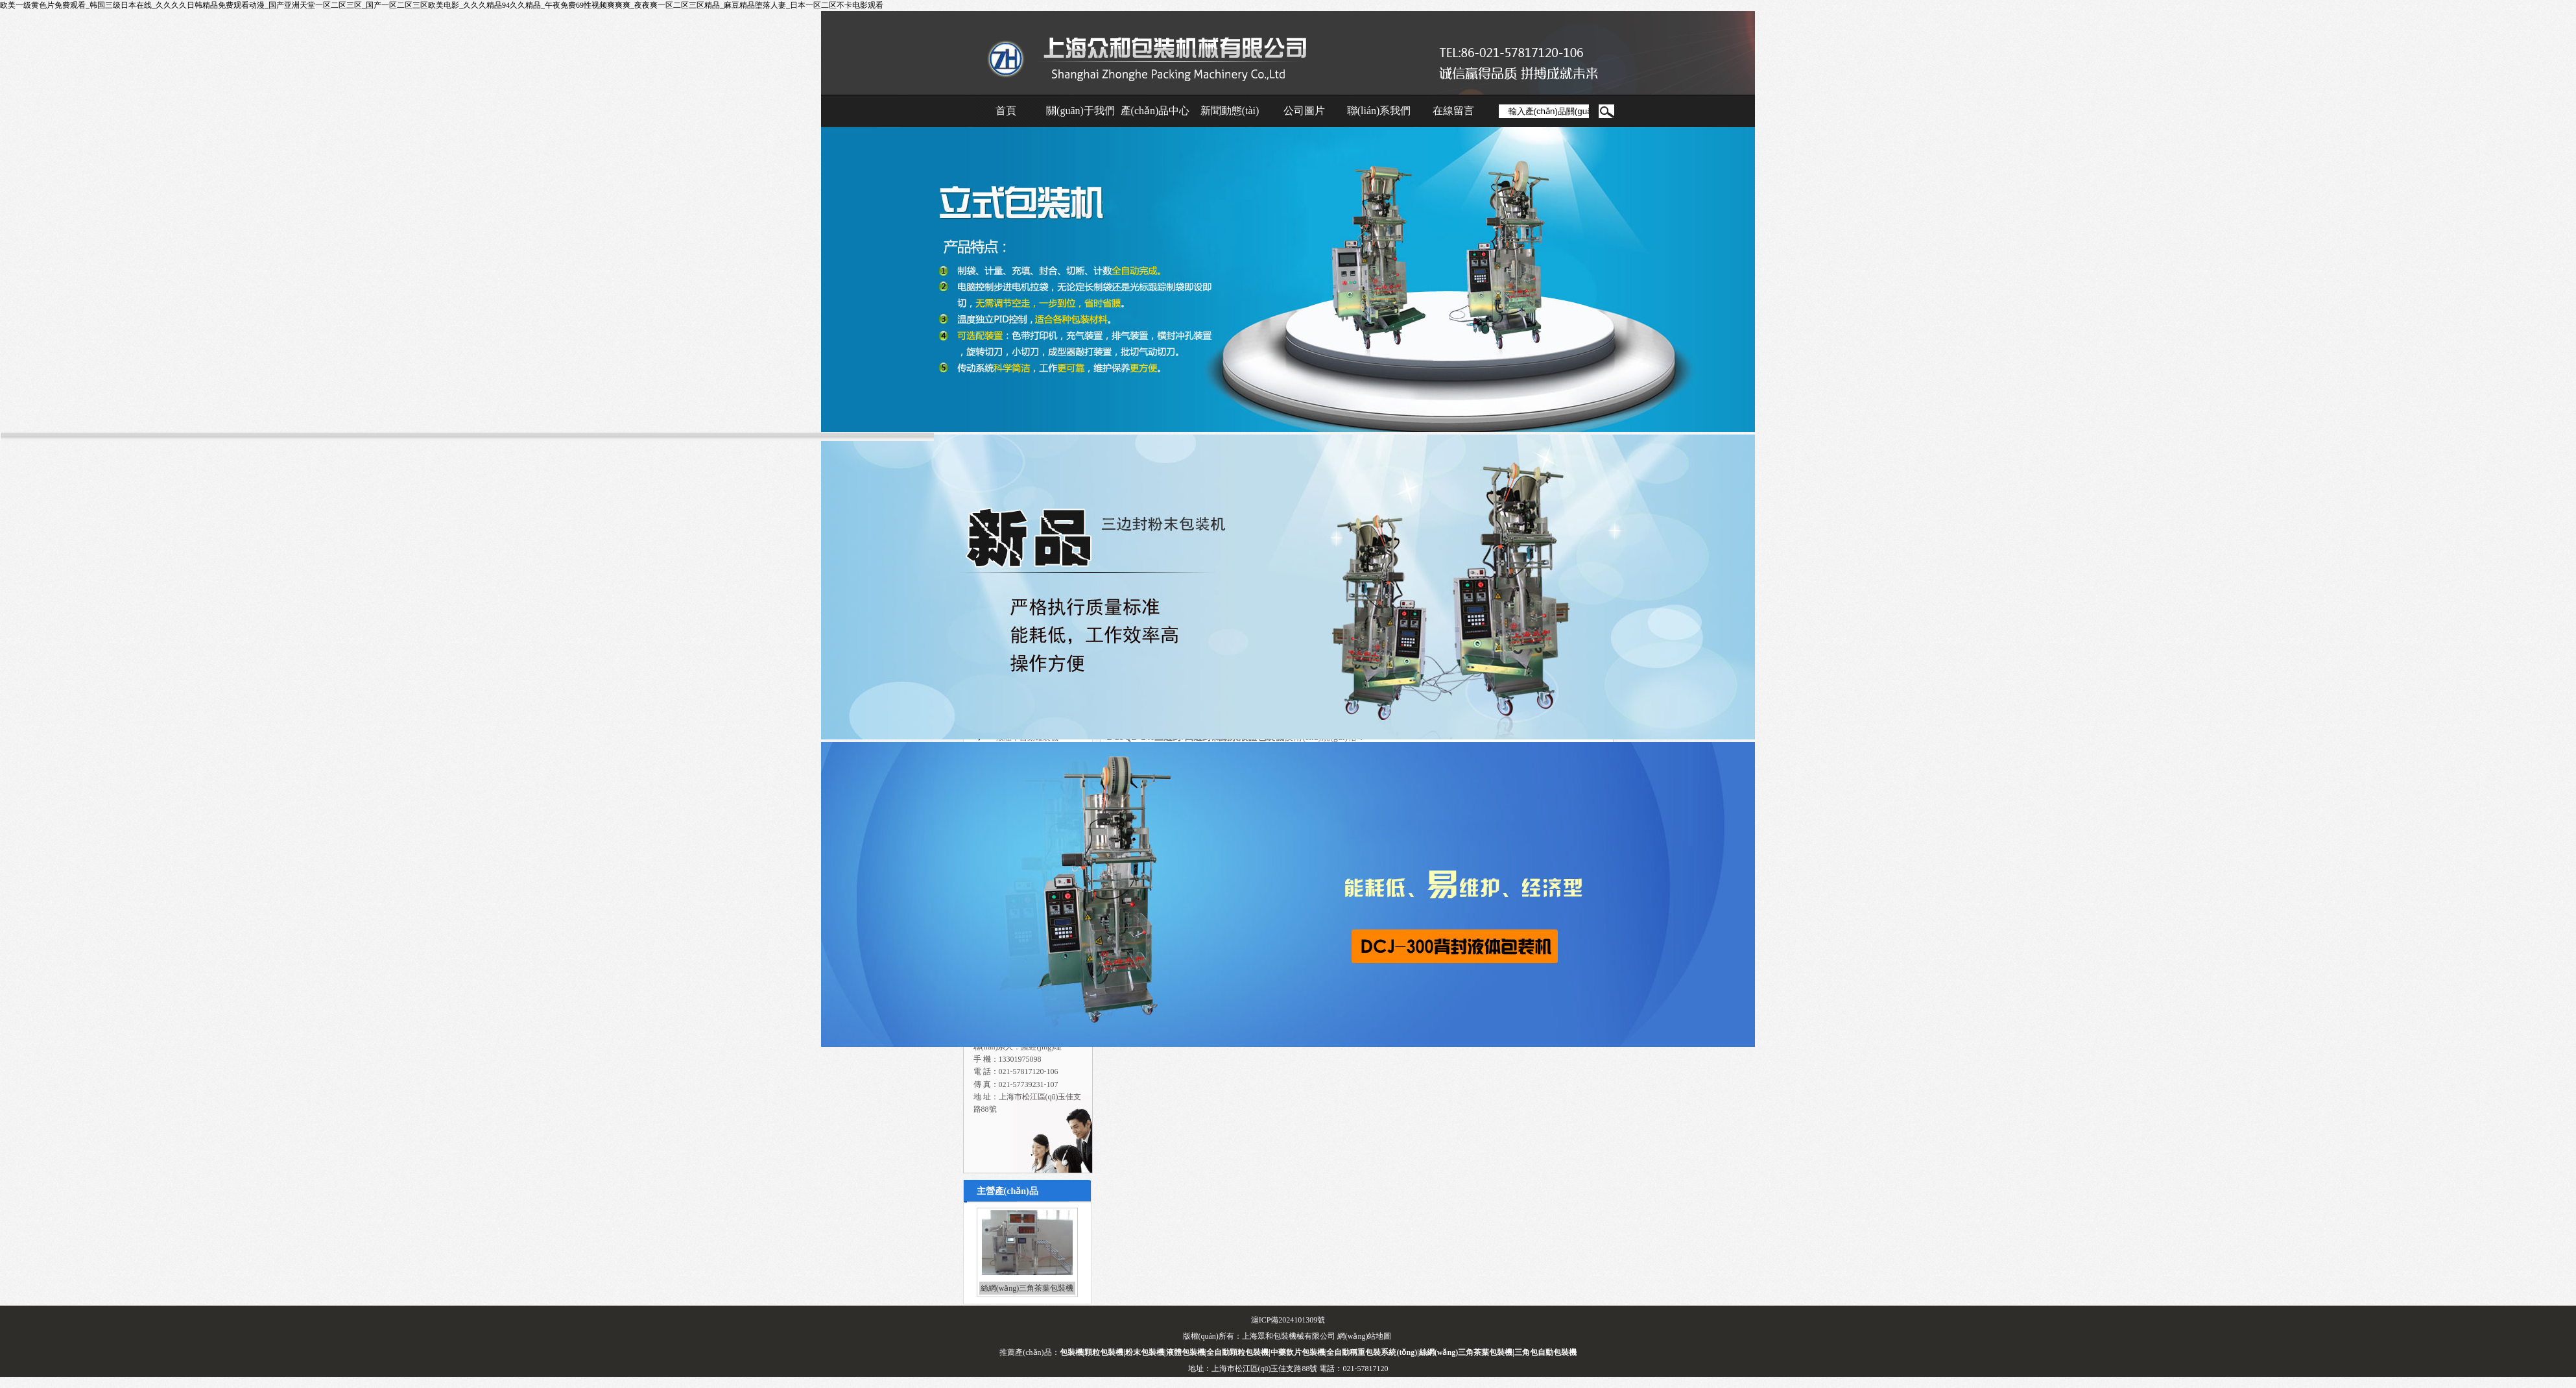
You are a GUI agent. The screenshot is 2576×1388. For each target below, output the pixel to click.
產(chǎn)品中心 (1155, 110)
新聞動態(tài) (1229, 110)
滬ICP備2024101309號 (1288, 1319)
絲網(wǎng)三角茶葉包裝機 (1027, 1288)
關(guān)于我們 (1080, 110)
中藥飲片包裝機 (1297, 1352)
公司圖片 (1304, 110)
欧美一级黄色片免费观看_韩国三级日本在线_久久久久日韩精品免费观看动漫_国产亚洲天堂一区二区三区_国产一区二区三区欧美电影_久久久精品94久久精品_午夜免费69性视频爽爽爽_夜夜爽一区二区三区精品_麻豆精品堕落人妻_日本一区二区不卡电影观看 (441, 5)
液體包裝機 (1185, 1352)
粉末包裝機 (1144, 1352)
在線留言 (1453, 110)
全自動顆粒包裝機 (1237, 1352)
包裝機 (1071, 1352)
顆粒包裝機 (1103, 1352)
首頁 (1006, 110)
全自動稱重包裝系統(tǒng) (1371, 1352)
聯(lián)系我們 (1379, 110)
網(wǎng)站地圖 (1364, 1336)
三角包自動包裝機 (1545, 1352)
